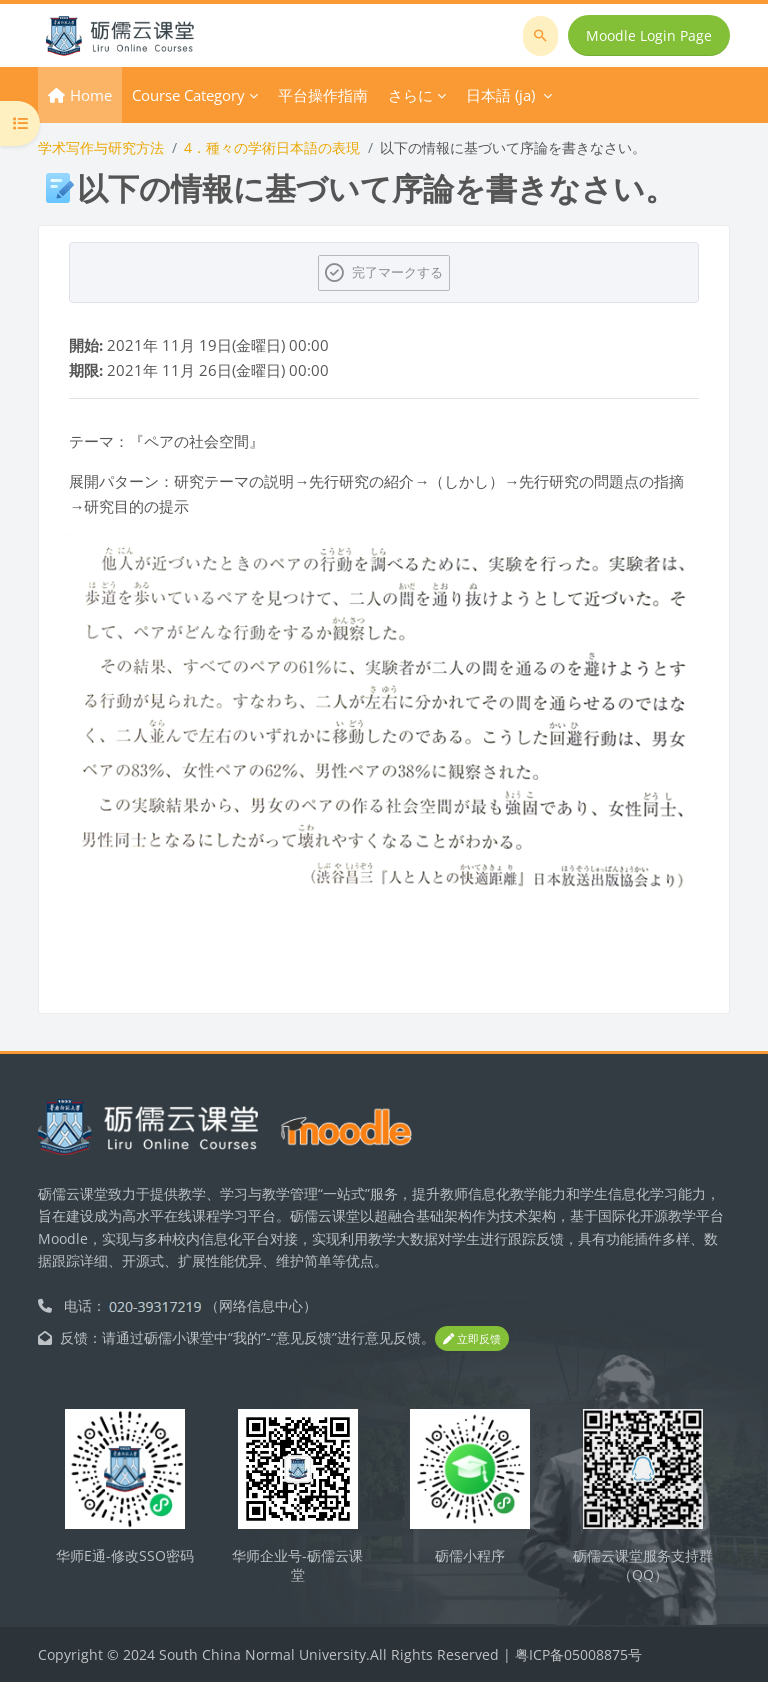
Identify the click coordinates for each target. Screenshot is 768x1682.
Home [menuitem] (91, 95)
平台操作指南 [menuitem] (323, 95)
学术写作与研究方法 (101, 147)
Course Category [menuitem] (188, 95)
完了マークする (397, 272)
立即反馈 (472, 1338)
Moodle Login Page (649, 35)
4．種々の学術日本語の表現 (272, 147)
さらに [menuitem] (410, 95)
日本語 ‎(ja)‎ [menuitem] (500, 95)
